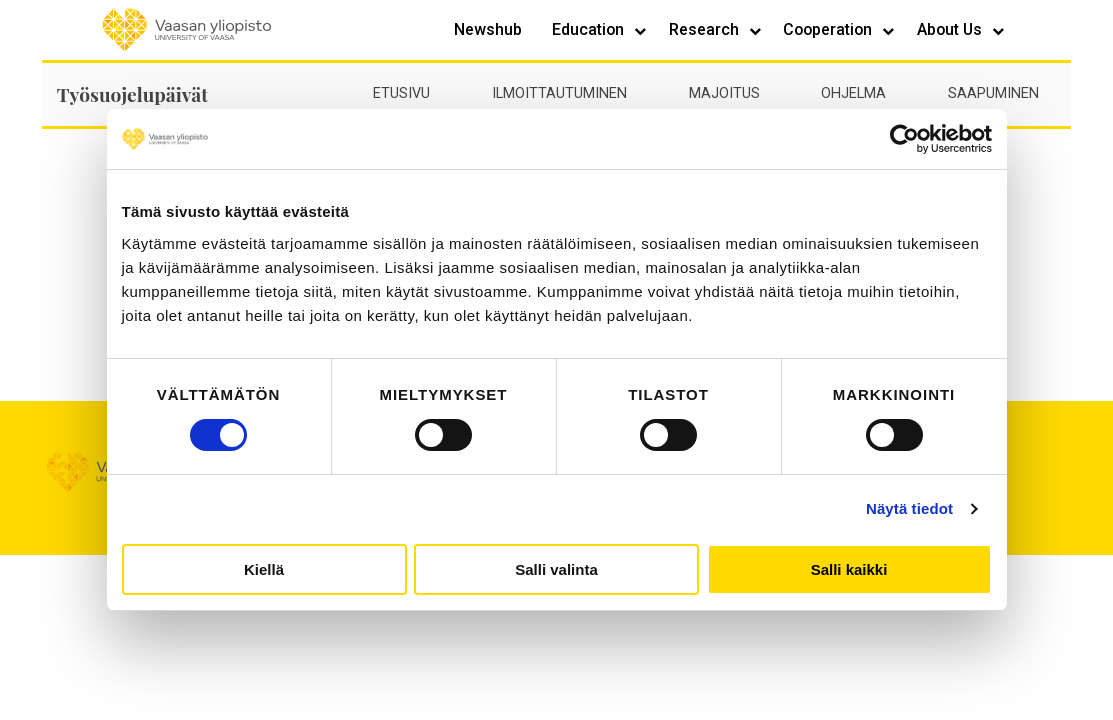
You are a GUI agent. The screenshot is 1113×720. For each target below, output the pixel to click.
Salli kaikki (849, 569)
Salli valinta (556, 569)
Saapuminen (993, 93)
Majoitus (724, 93)
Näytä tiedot (909, 508)
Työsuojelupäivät (132, 94)
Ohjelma (853, 93)
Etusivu (401, 93)
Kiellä (264, 569)
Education (590, 29)
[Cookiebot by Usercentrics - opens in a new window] (904, 139)
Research (706, 29)
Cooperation (829, 29)
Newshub (488, 29)
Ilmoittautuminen (559, 93)
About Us (951, 29)
